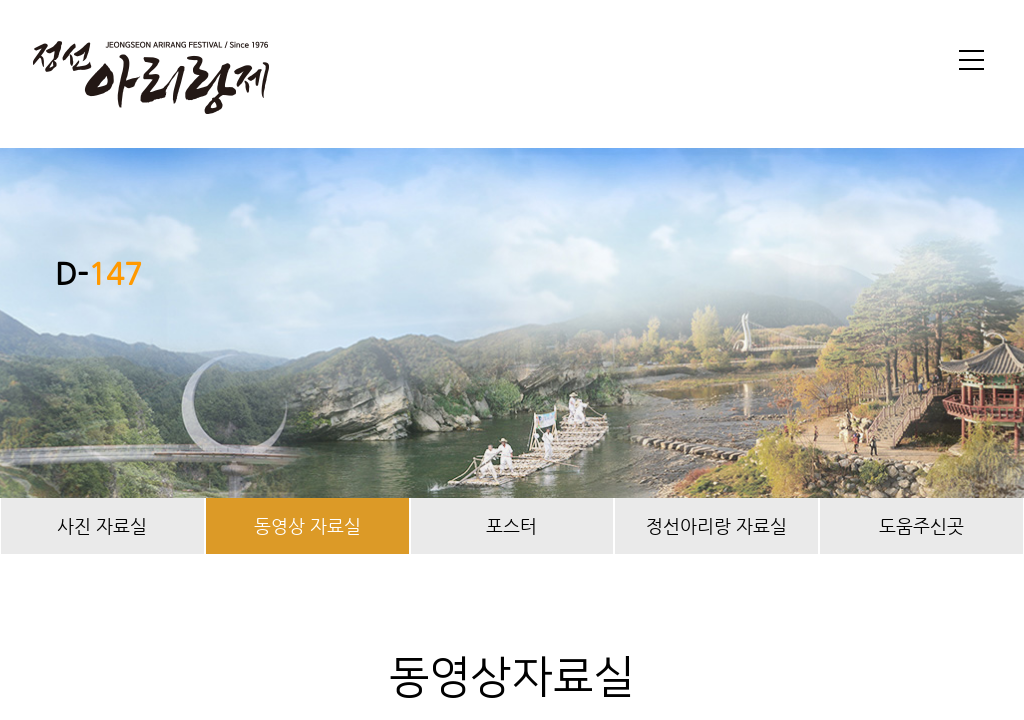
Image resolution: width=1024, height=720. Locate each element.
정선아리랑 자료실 (716, 525)
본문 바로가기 (0, 0)
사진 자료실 (102, 525)
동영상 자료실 (307, 525)
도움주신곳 (921, 525)
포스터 (511, 525)
